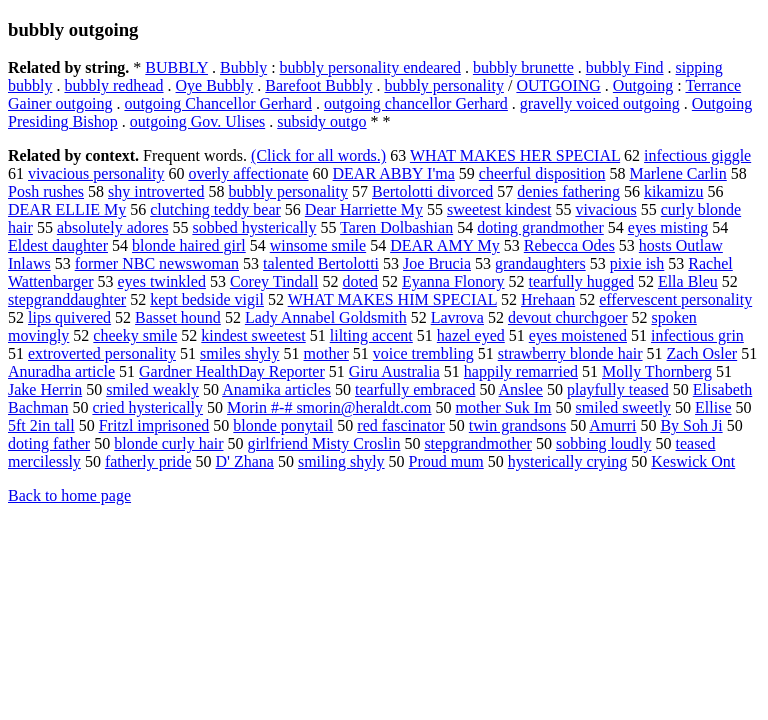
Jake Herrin (45, 389)
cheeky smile (135, 335)
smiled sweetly (624, 407)
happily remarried (521, 371)
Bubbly (243, 67)
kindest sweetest (253, 335)
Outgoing (643, 85)
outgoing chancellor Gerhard (416, 103)
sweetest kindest (499, 209)
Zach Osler (702, 353)
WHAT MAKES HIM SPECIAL (392, 299)
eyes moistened (578, 335)
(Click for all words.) (318, 155)
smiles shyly (240, 353)
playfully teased (618, 389)
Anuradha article (61, 371)
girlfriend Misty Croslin (324, 443)
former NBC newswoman (157, 263)
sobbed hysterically (254, 227)
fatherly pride (148, 461)
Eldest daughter (58, 245)
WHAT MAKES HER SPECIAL (515, 155)
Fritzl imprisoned (154, 425)
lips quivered (69, 317)
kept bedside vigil (207, 299)
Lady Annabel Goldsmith (326, 317)
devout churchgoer (568, 317)
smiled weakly (152, 389)
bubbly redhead (113, 85)
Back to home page (69, 495)
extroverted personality (102, 353)
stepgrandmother (478, 443)
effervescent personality (675, 299)
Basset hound (178, 317)
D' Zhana (245, 461)
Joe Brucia (437, 263)
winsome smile (318, 245)
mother (326, 353)
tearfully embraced (415, 389)
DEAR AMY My (445, 245)
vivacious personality (96, 173)
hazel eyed (471, 335)
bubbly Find (625, 67)
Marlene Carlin (677, 173)
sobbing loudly (604, 443)
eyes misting (668, 227)
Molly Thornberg (657, 371)
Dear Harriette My (364, 209)
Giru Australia (394, 371)
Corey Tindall (274, 281)
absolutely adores (113, 227)
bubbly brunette (523, 67)
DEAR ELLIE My (67, 209)
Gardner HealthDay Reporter (232, 371)
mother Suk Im (504, 407)
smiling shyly (341, 461)
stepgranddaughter (67, 299)
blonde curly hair (168, 443)
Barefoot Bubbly (318, 85)
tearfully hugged (581, 281)
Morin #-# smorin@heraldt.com (329, 407)
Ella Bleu (688, 281)
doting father (49, 443)
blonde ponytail (283, 425)
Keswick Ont (693, 461)
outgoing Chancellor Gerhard (218, 103)
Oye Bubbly (215, 85)
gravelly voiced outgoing (600, 103)
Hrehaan (548, 299)
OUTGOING (558, 85)
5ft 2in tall (41, 425)
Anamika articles (276, 389)
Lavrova (457, 317)
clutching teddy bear (215, 209)
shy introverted (156, 191)
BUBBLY (176, 67)
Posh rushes (46, 191)
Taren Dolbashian (396, 227)
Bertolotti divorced (432, 191)
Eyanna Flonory (453, 281)
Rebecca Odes (569, 245)
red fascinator (401, 425)
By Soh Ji (691, 425)
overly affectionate (248, 173)
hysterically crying (568, 461)
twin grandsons (517, 425)
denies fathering (568, 191)
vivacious (605, 209)
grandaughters (540, 263)
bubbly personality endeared (370, 67)
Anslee (521, 389)
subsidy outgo (321, 121)
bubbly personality (444, 85)
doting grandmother (540, 227)
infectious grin (697, 335)
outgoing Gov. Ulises (197, 121)
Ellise (713, 407)
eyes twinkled (161, 281)
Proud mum (446, 461)
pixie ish (637, 263)
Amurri (612, 425)
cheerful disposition (542, 173)
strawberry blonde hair (570, 353)
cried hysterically (147, 407)
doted (360, 281)
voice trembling (423, 353)
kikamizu (674, 191)
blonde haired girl (189, 245)
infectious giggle (697, 155)
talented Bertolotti (321, 263)
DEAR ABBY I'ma (394, 173)
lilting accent (371, 335)
